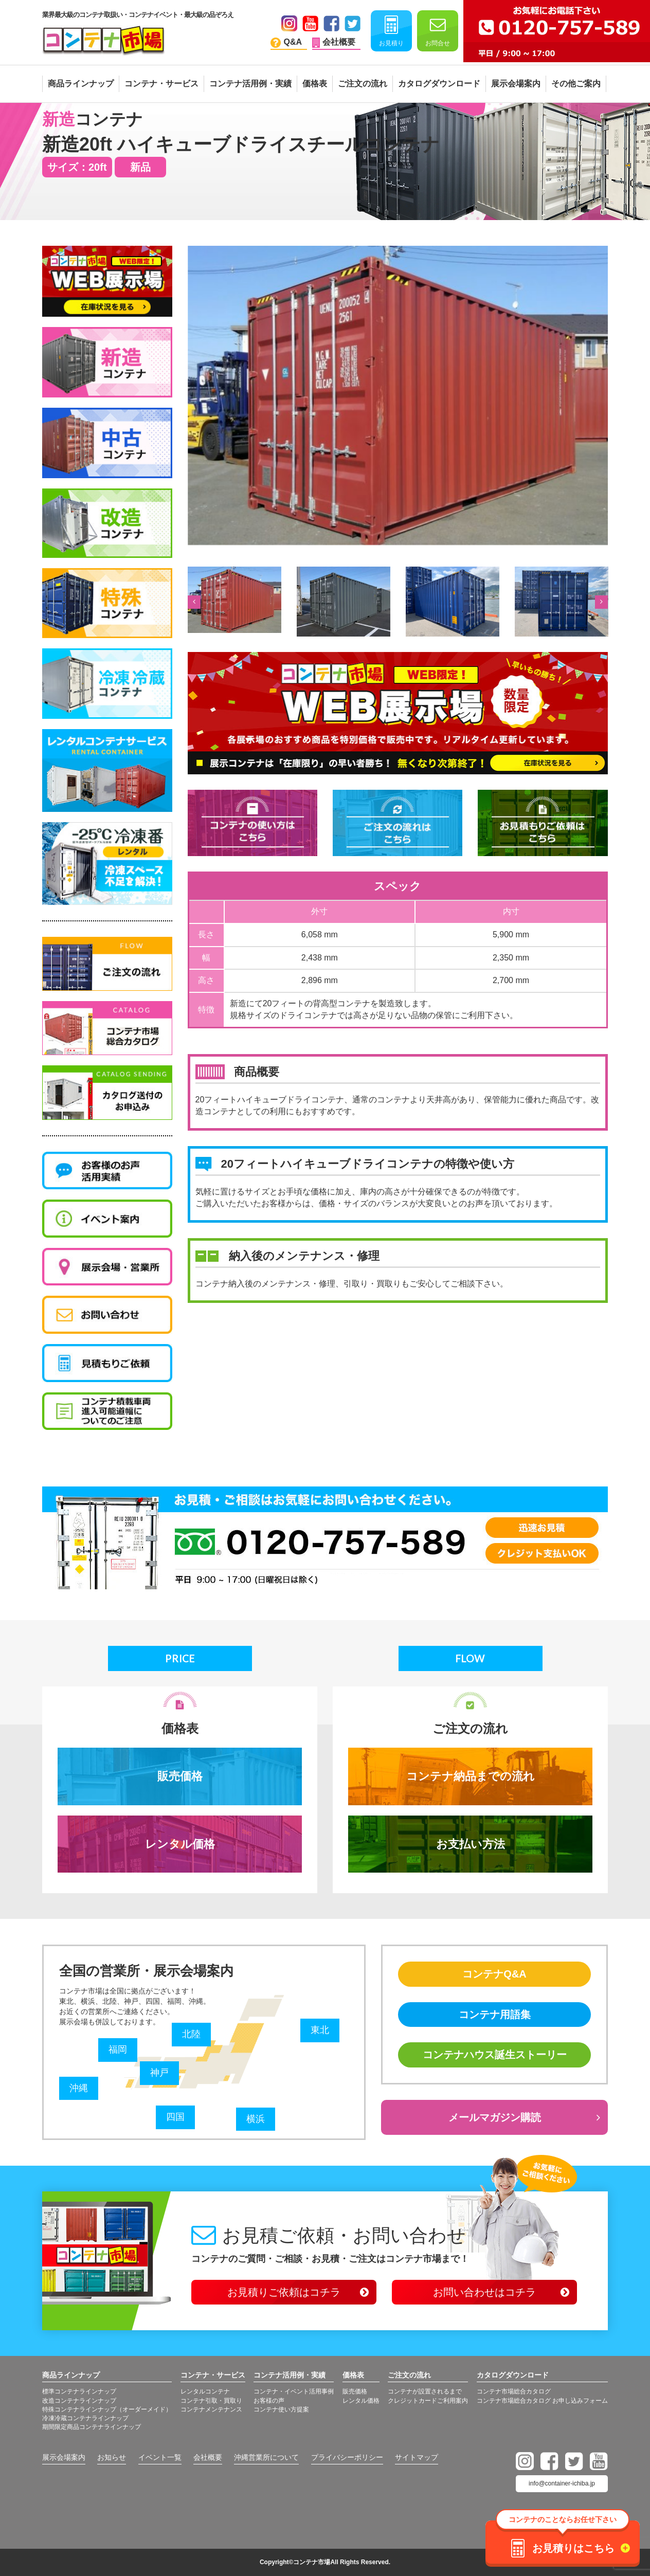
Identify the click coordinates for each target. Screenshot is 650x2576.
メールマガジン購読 (494, 2117)
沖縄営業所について (266, 2457)
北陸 (191, 2034)
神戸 (159, 2072)
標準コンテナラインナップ (79, 2391)
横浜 (255, 2119)
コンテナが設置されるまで (425, 2391)
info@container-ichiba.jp (562, 2483)
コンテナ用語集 (495, 2014)
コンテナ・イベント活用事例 (294, 2391)
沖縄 (78, 2088)
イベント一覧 (160, 2457)
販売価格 (180, 1776)
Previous (193, 601)
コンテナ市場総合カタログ (514, 2391)
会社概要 (207, 2457)
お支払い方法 (470, 1844)
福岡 (118, 2049)
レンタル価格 (180, 1844)
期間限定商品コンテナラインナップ (91, 2426)
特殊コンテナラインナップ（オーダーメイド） (107, 2409)
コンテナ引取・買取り (211, 2400)
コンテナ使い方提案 (281, 2409)
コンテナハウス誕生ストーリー (495, 2054)
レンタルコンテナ (205, 2391)
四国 (175, 2117)
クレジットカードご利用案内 (428, 2400)
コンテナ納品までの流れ (470, 1776)
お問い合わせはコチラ (484, 2292)
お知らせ (111, 2457)
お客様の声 (269, 2400)
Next (600, 601)
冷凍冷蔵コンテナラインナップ (85, 2418)
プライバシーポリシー (347, 2457)
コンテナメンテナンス (211, 2409)
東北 (320, 2030)
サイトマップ (416, 2457)
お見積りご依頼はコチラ (283, 2292)
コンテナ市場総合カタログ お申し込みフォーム (542, 2400)
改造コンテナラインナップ (79, 2400)
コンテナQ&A (494, 1974)
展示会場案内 (63, 2457)
